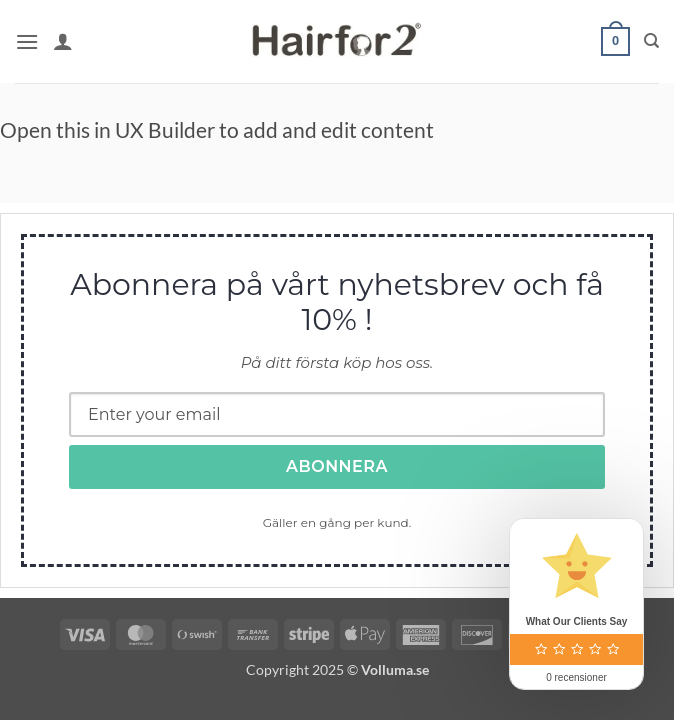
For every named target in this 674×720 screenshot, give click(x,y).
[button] (27, 41)
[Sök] (651, 41)
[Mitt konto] (63, 41)
